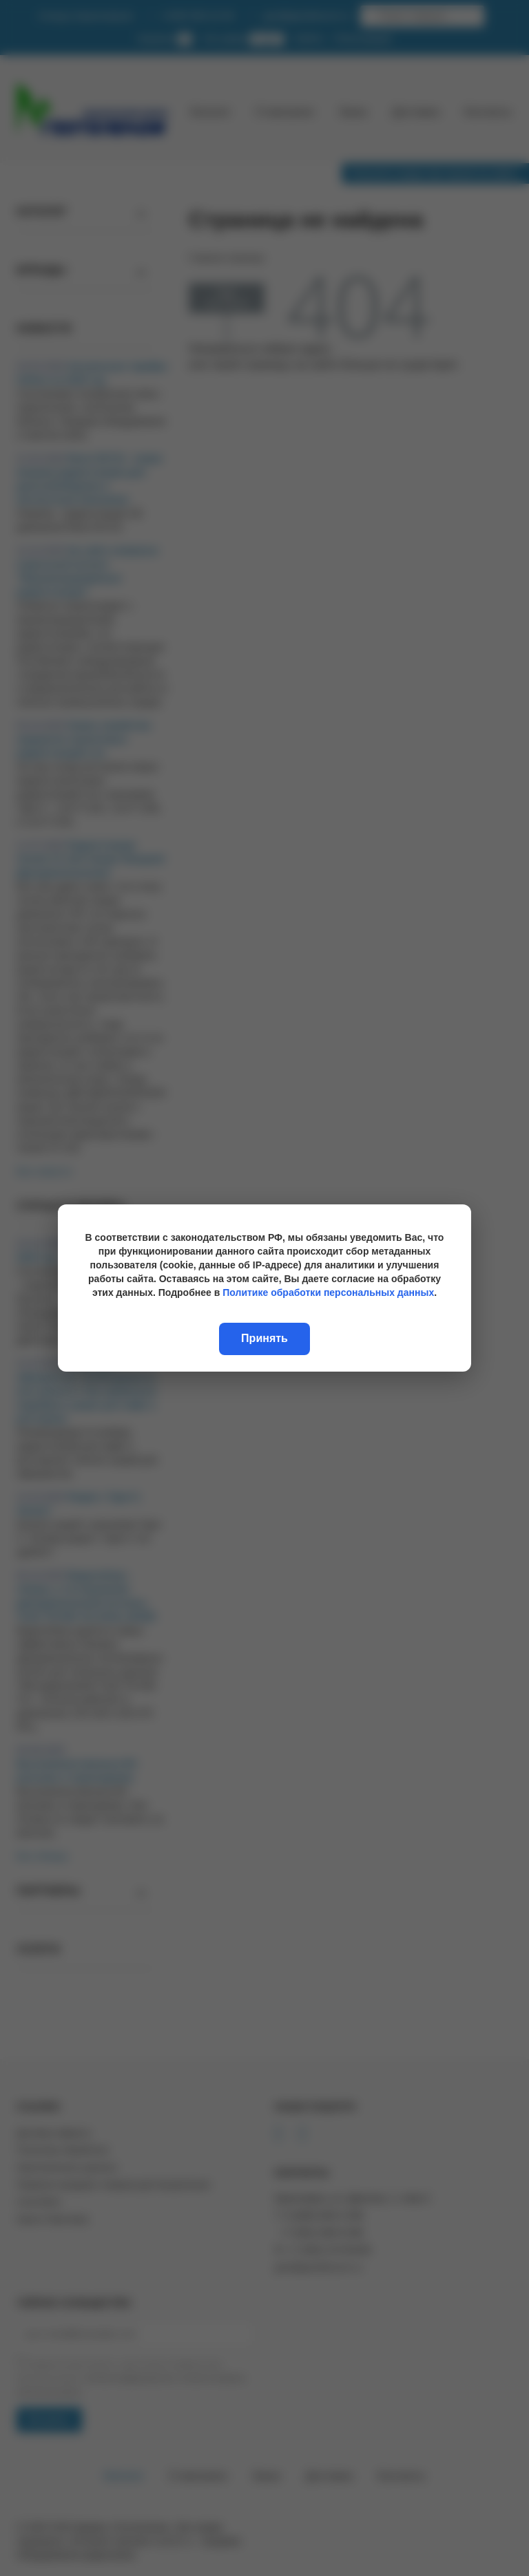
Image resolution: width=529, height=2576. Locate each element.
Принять (264, 1338)
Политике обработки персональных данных (328, 1292)
